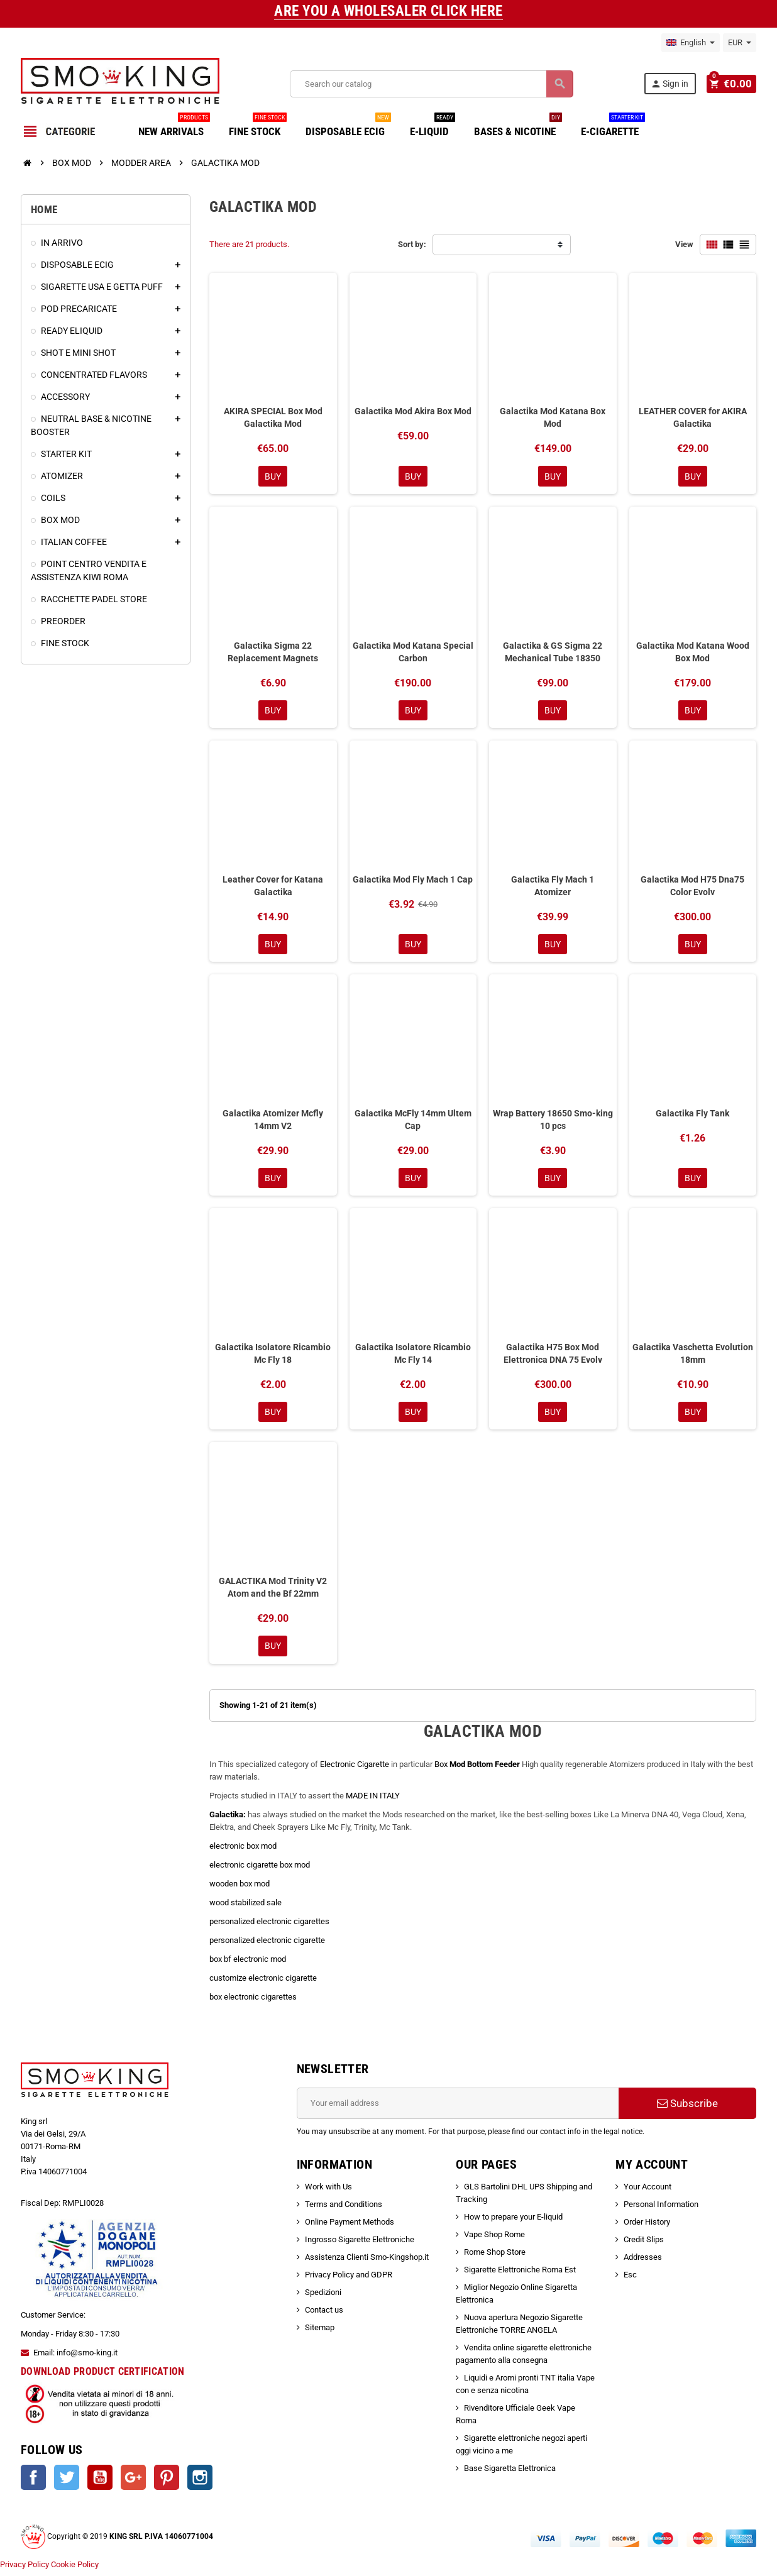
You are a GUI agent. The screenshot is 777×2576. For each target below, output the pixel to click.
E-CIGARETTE (613, 127)
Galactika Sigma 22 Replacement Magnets (273, 652)
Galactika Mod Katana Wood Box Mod (692, 652)
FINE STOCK (258, 127)
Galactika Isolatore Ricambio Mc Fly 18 (273, 1356)
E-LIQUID (432, 127)
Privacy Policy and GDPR (348, 2279)
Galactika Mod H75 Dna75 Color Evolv (692, 887)
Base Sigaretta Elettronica (510, 2473)
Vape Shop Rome (494, 2239)
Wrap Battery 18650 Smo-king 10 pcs (553, 1122)
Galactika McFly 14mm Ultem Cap (413, 1122)
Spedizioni (323, 2297)
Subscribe (687, 2108)
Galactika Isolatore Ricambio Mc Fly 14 (413, 1356)
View (684, 244)
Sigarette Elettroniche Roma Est (520, 2274)
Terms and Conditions (343, 2209)
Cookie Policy (75, 2569)
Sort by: (412, 244)
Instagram (199, 2482)
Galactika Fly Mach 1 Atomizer (552, 887)
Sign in (671, 84)
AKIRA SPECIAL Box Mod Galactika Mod (273, 417)
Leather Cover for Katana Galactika (273, 887)
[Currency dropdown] (739, 42)
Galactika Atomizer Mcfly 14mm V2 (273, 1122)
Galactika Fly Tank (692, 1116)
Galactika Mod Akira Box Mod (413, 411)
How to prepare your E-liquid (513, 2221)
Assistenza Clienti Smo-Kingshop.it (367, 2262)
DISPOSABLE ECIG (348, 127)
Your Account (647, 2191)
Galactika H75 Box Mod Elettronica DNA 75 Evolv (553, 1356)
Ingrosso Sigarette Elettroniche (359, 2244)
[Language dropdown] (690, 42)
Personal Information (661, 2209)
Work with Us (328, 2191)
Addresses (643, 2262)
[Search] (432, 83)
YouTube (100, 2482)
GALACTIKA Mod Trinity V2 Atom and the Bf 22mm (273, 1591)
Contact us (324, 2315)
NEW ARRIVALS (174, 127)
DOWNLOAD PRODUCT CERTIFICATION (103, 2376)
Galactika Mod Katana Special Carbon (413, 652)
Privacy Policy (24, 2569)
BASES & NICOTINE (518, 127)
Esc (630, 2279)
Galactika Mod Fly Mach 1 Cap (413, 881)
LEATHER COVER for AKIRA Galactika (693, 417)
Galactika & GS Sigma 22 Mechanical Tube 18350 (552, 652)
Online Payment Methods (349, 2227)
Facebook (33, 2482)
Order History (647, 2227)
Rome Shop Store (495, 2257)
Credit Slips (644, 2244)
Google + (133, 2482)
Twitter (66, 2482)
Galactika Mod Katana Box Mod (552, 417)
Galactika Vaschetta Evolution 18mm (692, 1356)
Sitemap (319, 2332)
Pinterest (166, 2482)
